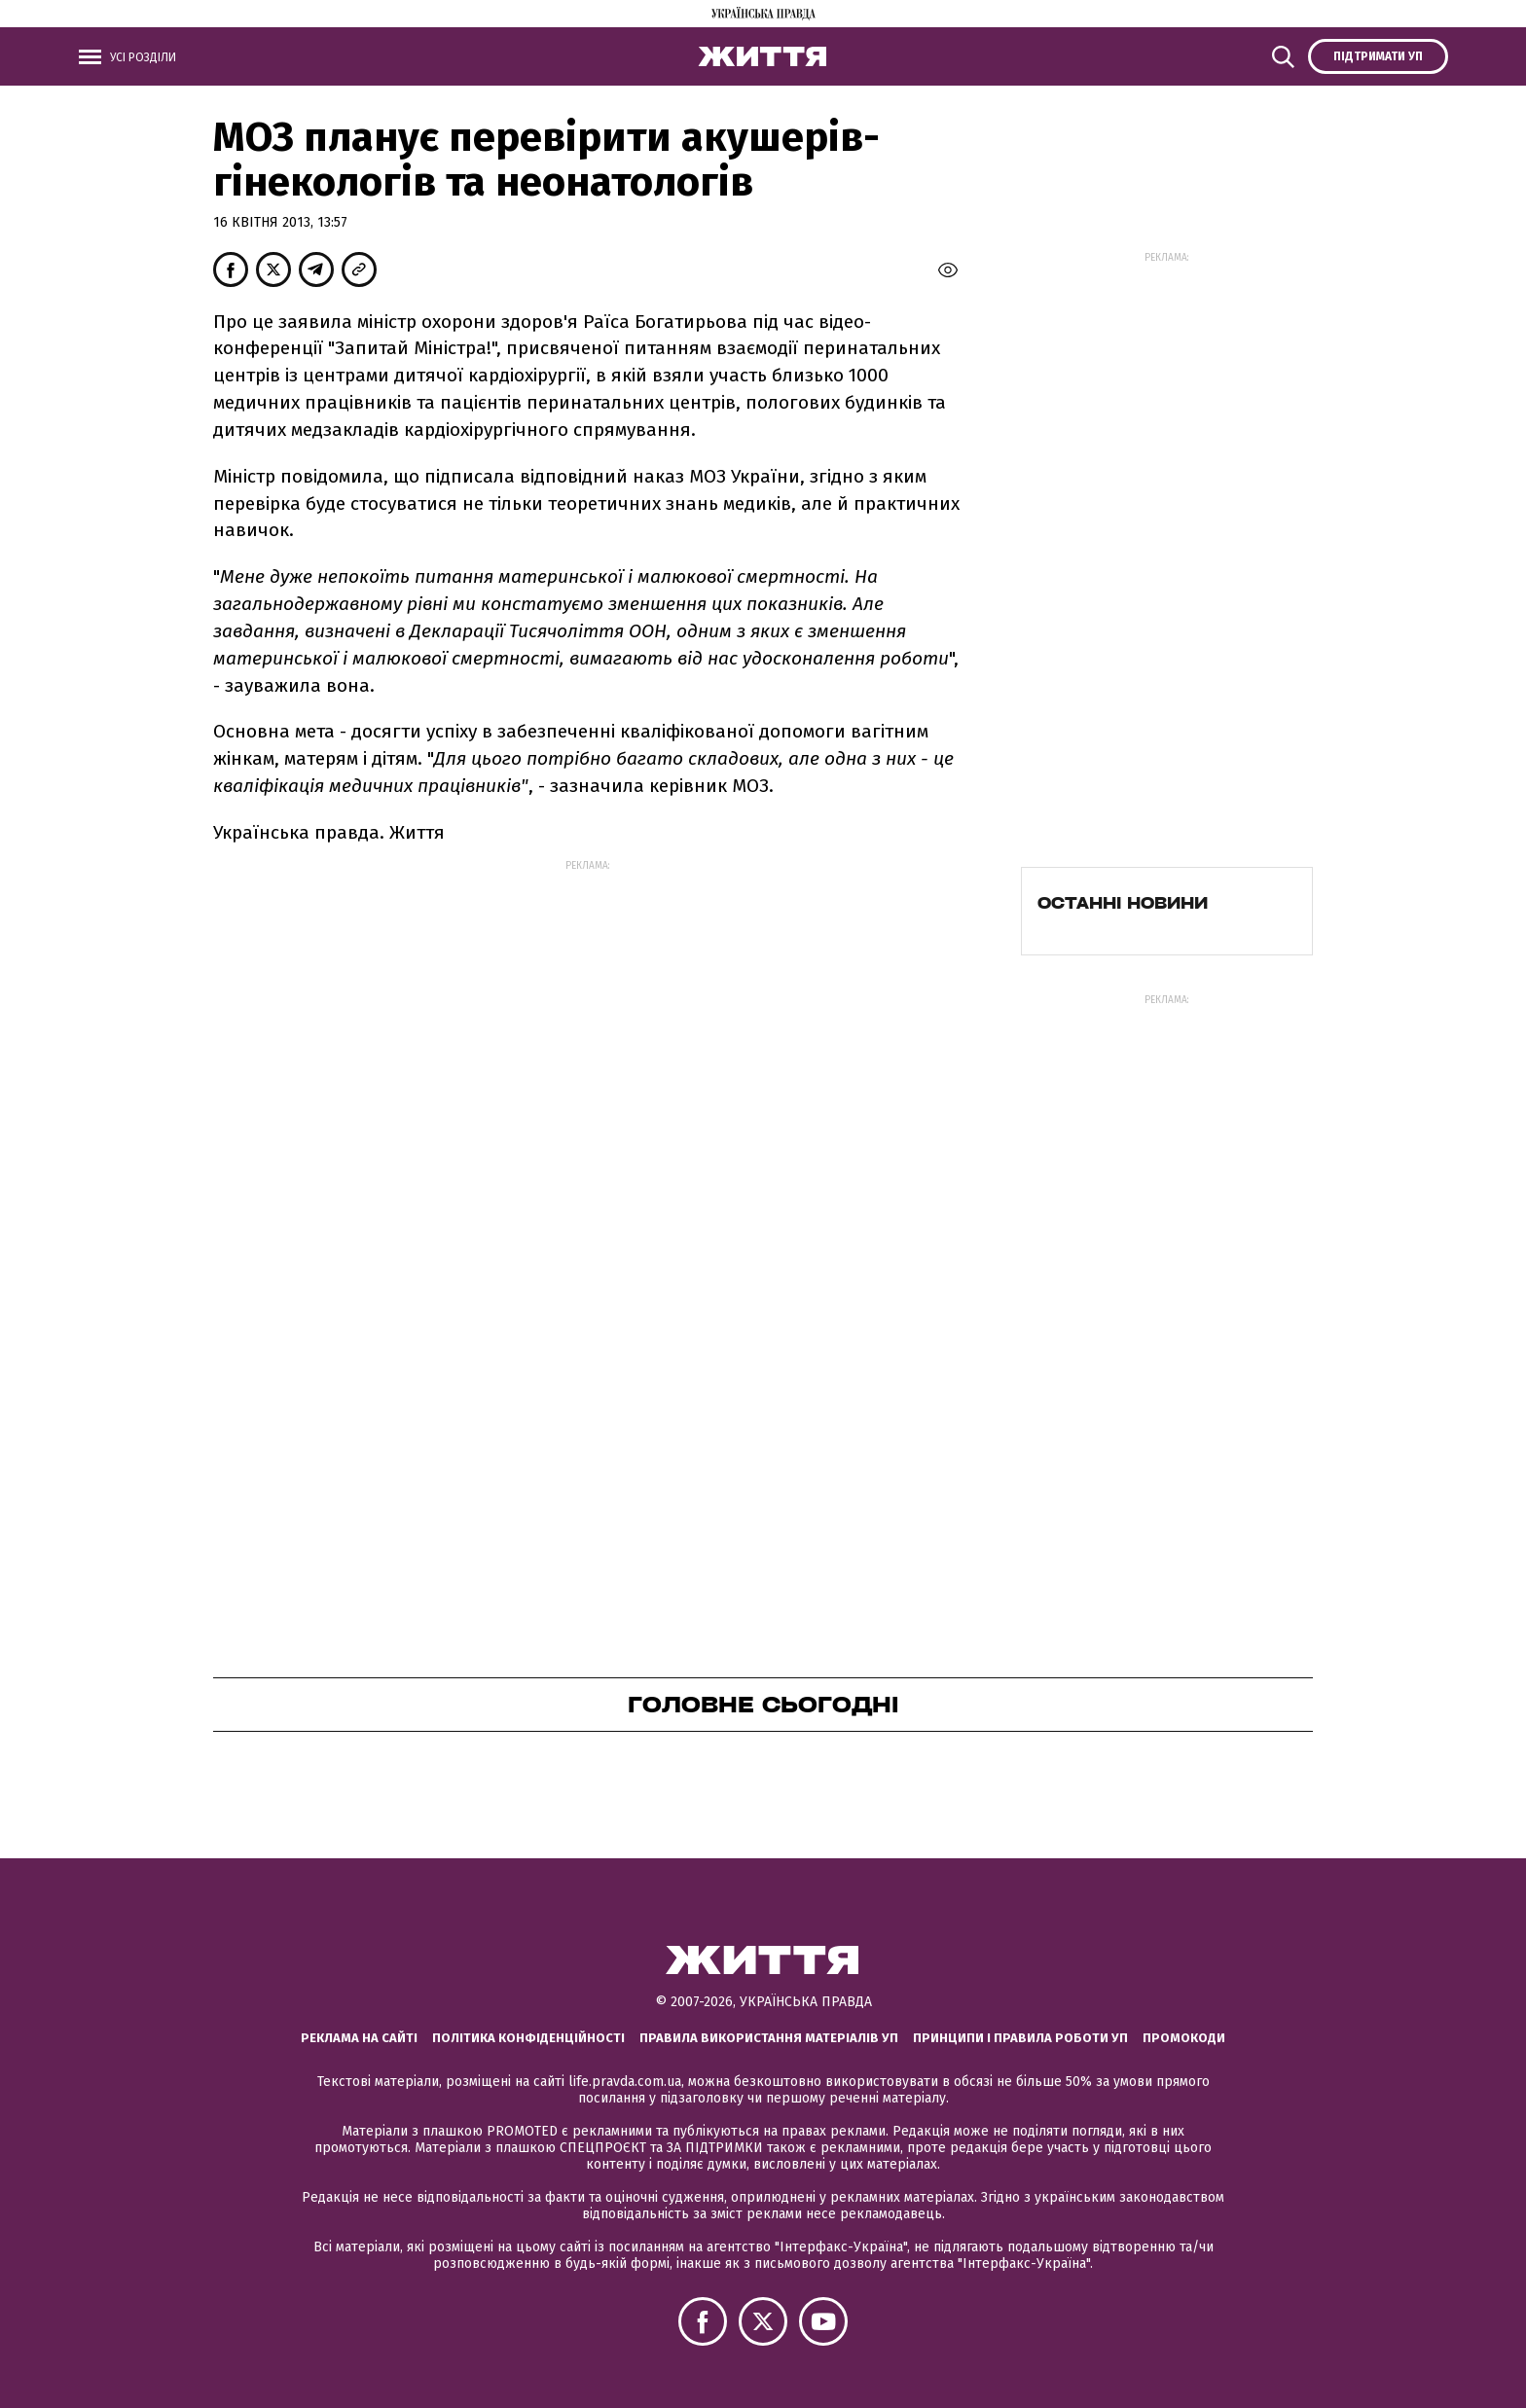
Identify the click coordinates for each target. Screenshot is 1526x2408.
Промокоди (1184, 2038)
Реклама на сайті (359, 2038)
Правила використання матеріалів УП (768, 2038)
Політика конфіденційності (528, 2038)
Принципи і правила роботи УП (1020, 2038)
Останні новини (1122, 903)
